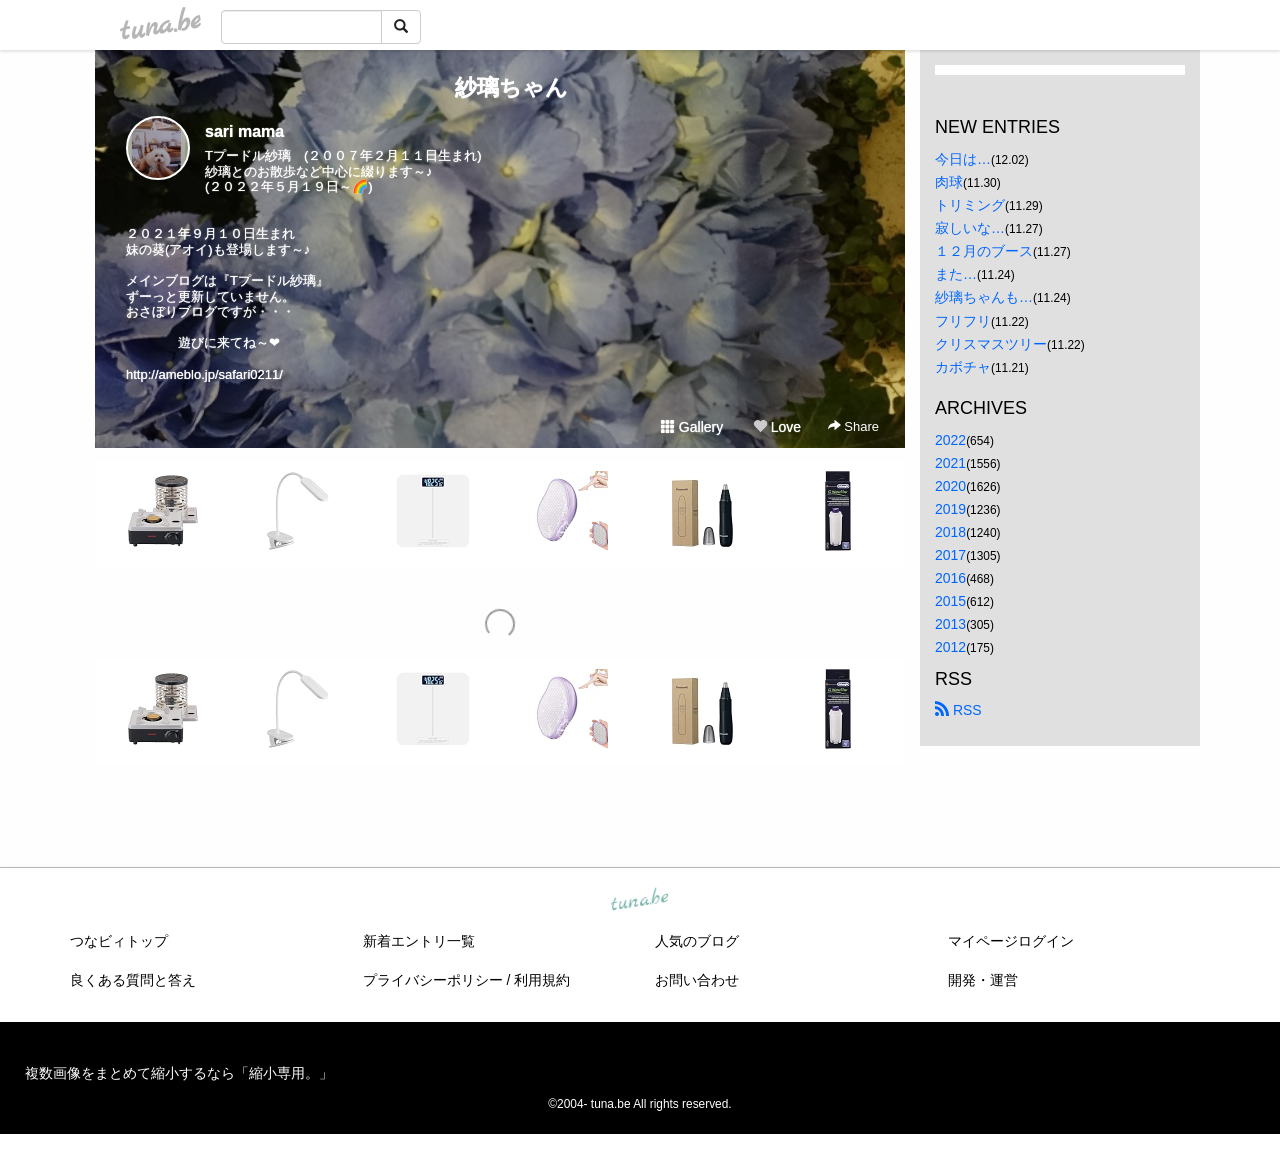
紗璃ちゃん (500, 87)
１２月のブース (984, 251)
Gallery (692, 427)
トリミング (970, 205)
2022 (950, 440)
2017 (950, 555)
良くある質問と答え (133, 980)
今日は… (963, 159)
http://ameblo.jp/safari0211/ (204, 374)
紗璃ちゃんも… (984, 297)
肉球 (949, 182)
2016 (950, 578)
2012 (950, 647)
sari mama (244, 131)
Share (853, 426)
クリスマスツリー (991, 344)
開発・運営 (983, 980)
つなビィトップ (119, 941)
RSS (958, 710)
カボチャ (963, 367)
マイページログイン (1011, 941)
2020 (950, 486)
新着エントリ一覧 (419, 941)
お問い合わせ (697, 980)
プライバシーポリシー (433, 980)
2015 (950, 601)
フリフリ (963, 321)
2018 (950, 532)
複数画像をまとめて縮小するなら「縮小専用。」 (179, 1073)
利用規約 (542, 980)
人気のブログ (697, 941)
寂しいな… (970, 228)
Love (777, 427)
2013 (950, 624)
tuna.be (639, 901)
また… (956, 274)
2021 (950, 463)
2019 (950, 509)
